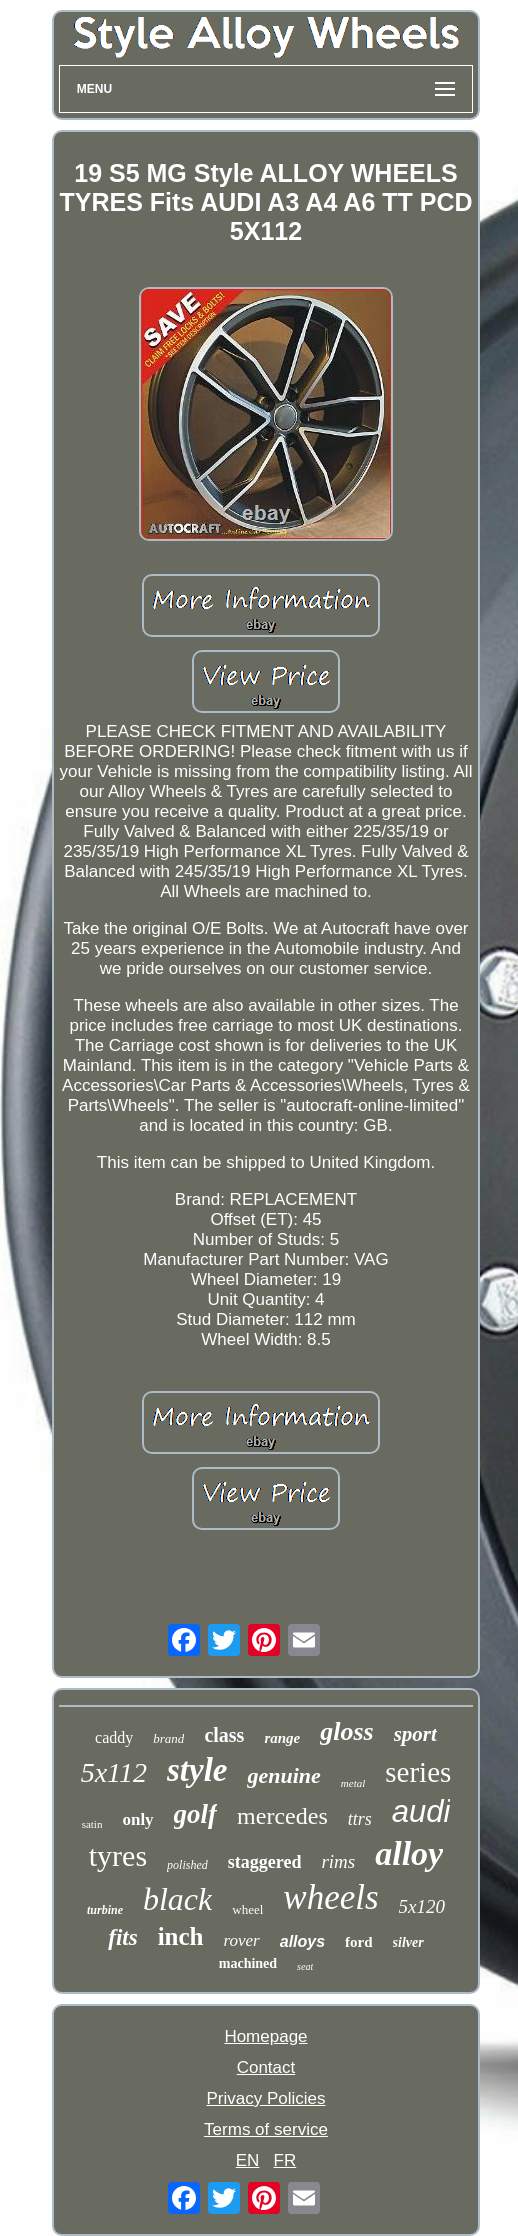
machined (248, 1963)
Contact (266, 2067)
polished (187, 1865)
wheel (247, 1909)
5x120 (422, 1906)
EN (248, 2160)
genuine (283, 1775)
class (224, 1735)
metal (353, 1783)
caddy (114, 1737)
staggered (265, 1862)
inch (181, 1936)
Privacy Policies (265, 2098)
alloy (409, 1853)
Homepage (265, 2036)
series (418, 1772)
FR (285, 2160)
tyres (118, 1855)
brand (168, 1738)
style (197, 1770)
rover (242, 1940)
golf (196, 1814)
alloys (302, 1941)
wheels (330, 1897)
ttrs (360, 1819)
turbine (105, 1910)
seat (305, 1966)
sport (415, 1734)
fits (122, 1937)
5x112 (114, 1772)
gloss (346, 1731)
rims (338, 1861)
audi (421, 1811)
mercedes (282, 1816)
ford (359, 1942)
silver (408, 1942)
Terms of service (266, 2129)
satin (92, 1824)
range (282, 1738)
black (177, 1899)
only (137, 1819)
